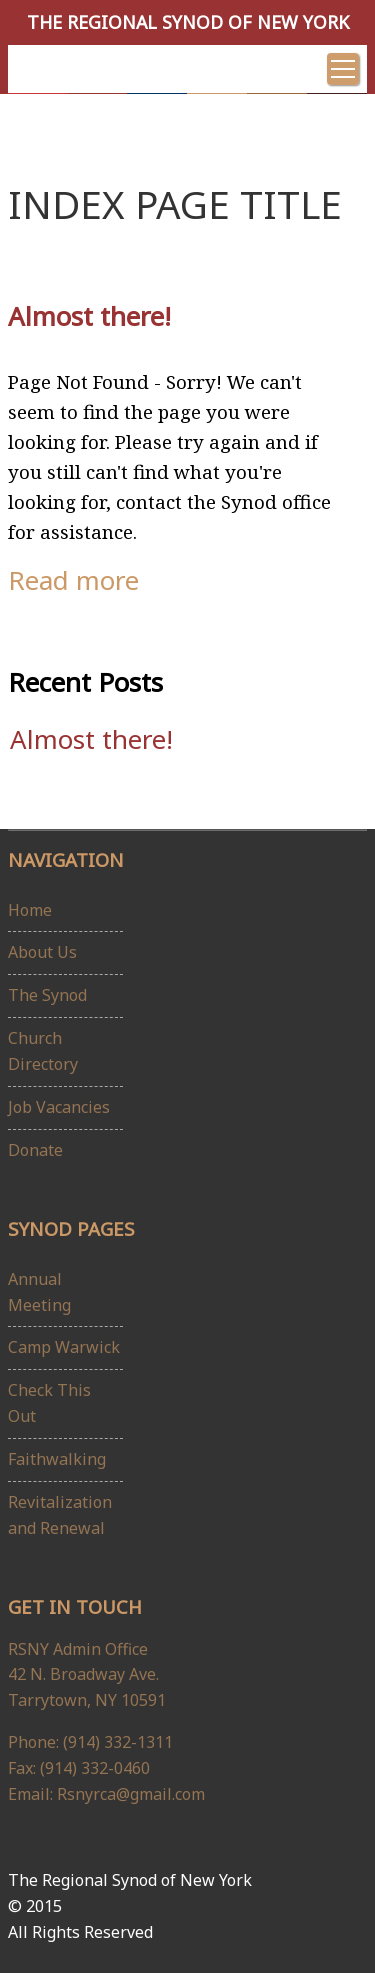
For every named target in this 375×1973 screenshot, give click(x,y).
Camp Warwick (64, 1347)
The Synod (47, 995)
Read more (73, 580)
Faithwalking (57, 1459)
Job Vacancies (59, 1107)
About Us (42, 952)
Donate (35, 1150)
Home (30, 910)
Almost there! (89, 316)
